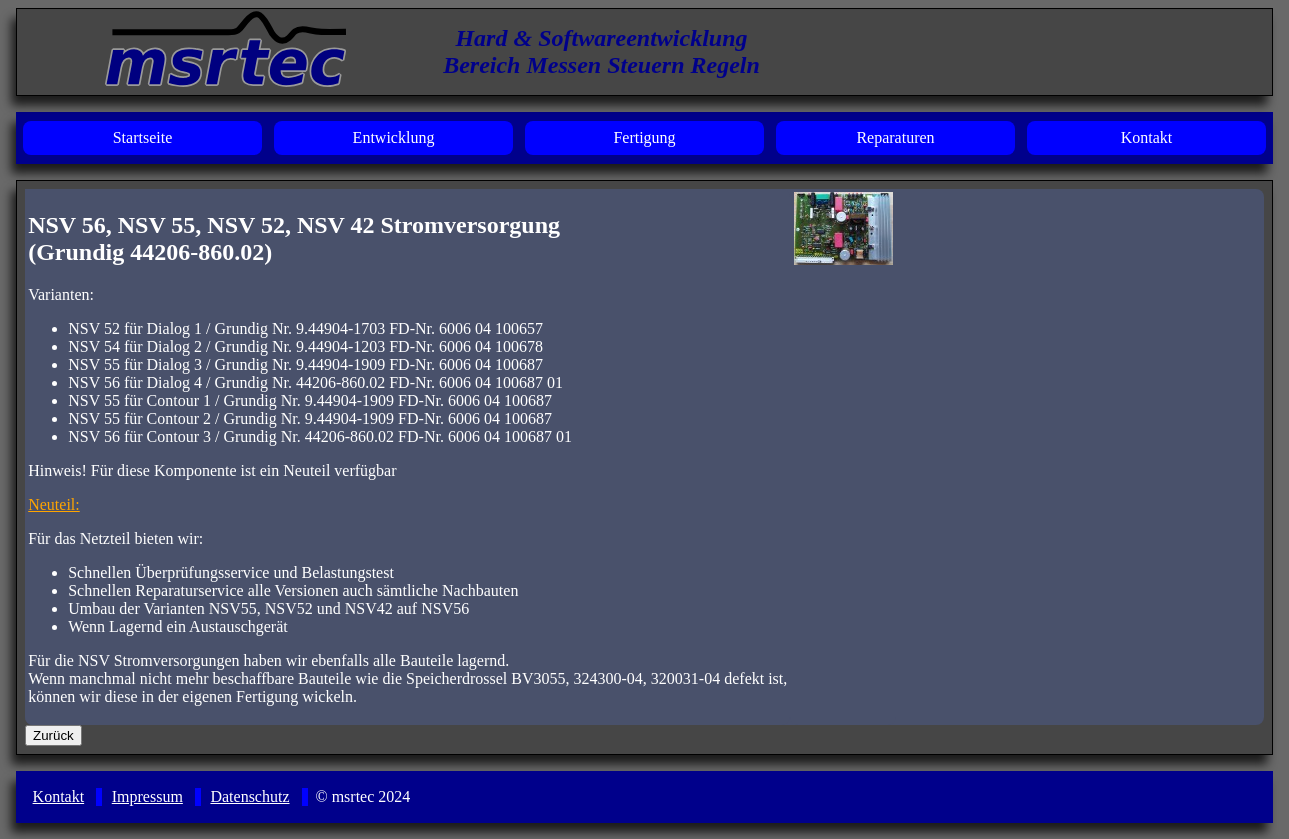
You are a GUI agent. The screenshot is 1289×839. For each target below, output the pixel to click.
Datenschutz (249, 796)
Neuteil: (54, 504)
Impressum (147, 796)
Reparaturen (895, 137)
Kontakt (1147, 137)
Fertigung (644, 137)
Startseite (143, 137)
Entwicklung (394, 137)
